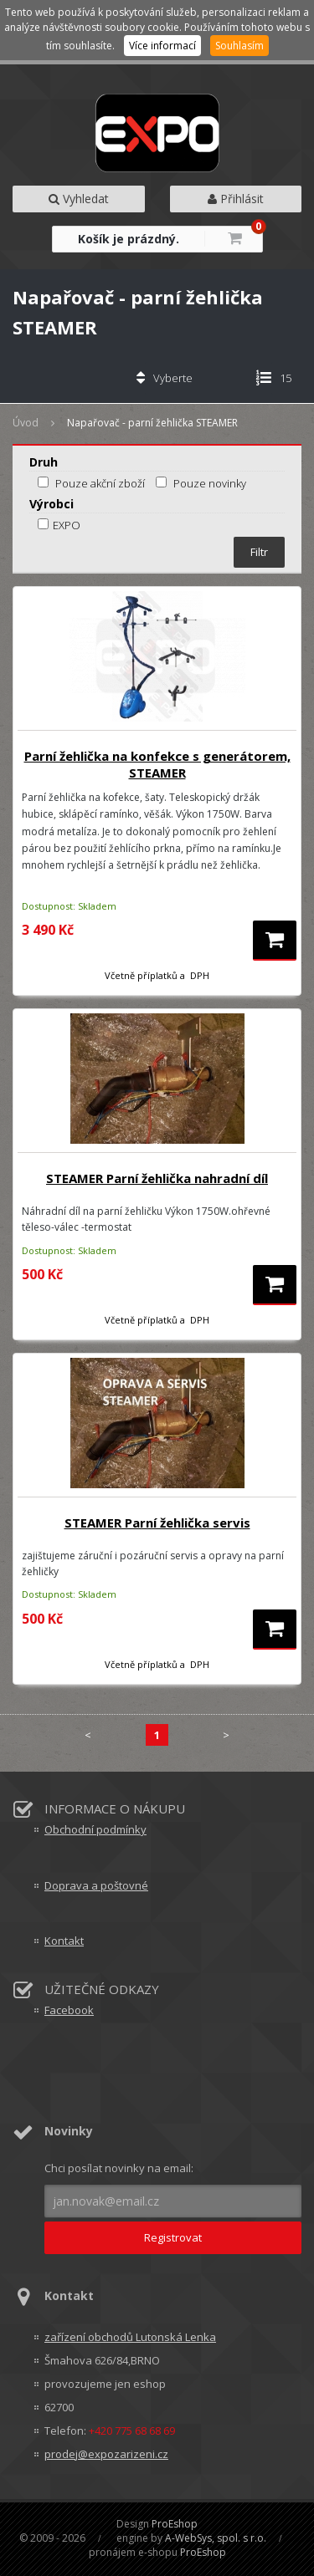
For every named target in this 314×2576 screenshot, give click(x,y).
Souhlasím (239, 45)
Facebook (69, 2009)
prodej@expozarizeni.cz (106, 2453)
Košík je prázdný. (128, 239)
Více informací (162, 45)
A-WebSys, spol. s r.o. (215, 2538)
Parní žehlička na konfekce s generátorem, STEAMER (157, 764)
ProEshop (175, 2524)
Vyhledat (79, 199)
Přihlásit (236, 199)
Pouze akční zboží (100, 483)
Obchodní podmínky (95, 1829)
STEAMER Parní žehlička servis (157, 1522)
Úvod (26, 423)
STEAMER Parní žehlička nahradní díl (157, 1178)
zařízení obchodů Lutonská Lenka (130, 2336)
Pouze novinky (209, 483)
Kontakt (64, 1940)
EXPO (59, 525)
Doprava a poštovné (96, 1885)
